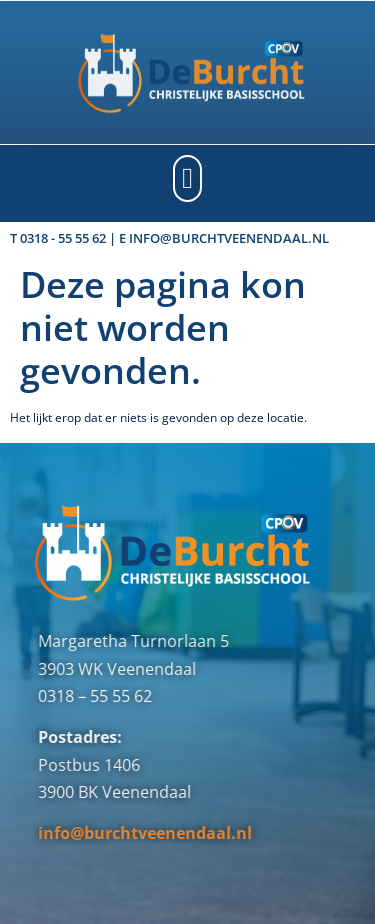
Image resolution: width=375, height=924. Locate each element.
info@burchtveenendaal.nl (129, 833)
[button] (187, 179)
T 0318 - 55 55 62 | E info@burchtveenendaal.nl (169, 238)
